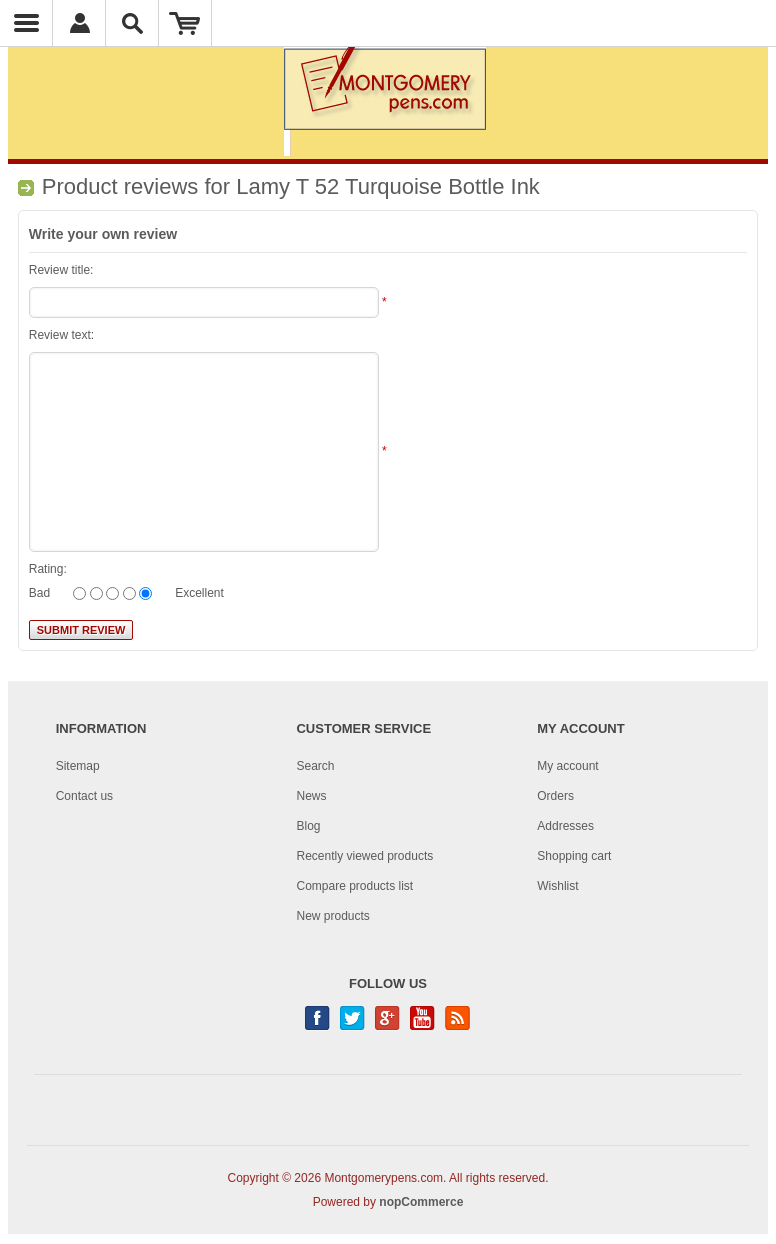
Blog (308, 826)
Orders (555, 796)
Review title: (61, 270)
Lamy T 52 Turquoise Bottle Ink (388, 186)
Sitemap (78, 766)
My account (567, 766)
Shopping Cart (185, 23)
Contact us (84, 796)
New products (332, 916)
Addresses (565, 826)
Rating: (48, 569)
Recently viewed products (364, 856)
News (311, 796)
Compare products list (354, 886)
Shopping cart (574, 856)
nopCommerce (421, 1202)
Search (315, 766)
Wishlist (557, 886)
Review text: (61, 335)
